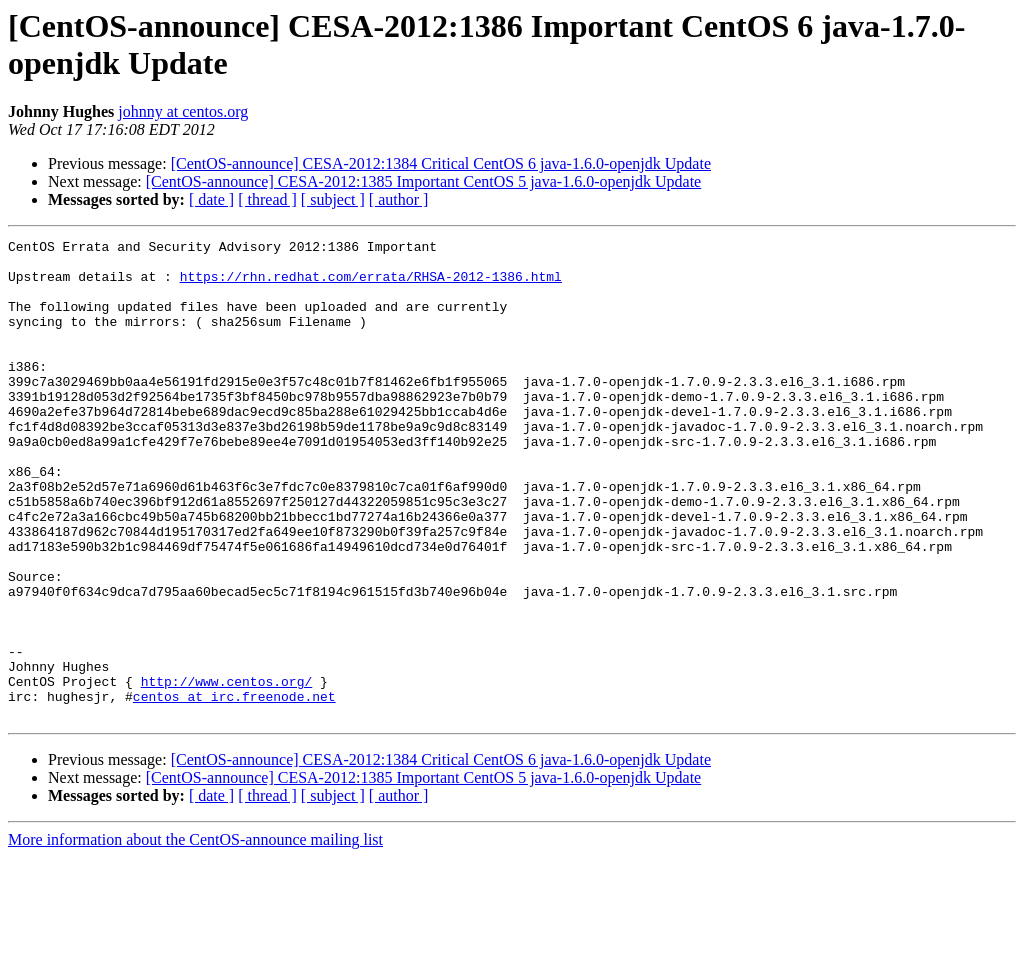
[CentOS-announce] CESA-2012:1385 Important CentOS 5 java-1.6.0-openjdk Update (423, 181)
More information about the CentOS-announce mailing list (195, 935)
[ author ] (399, 199)
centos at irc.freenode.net (234, 789)
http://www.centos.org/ (227, 771)
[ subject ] (333, 199)
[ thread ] (267, 199)
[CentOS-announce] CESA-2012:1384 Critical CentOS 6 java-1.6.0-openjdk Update (441, 163)
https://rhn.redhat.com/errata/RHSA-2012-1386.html (371, 285)
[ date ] (211, 199)
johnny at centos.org (183, 111)
